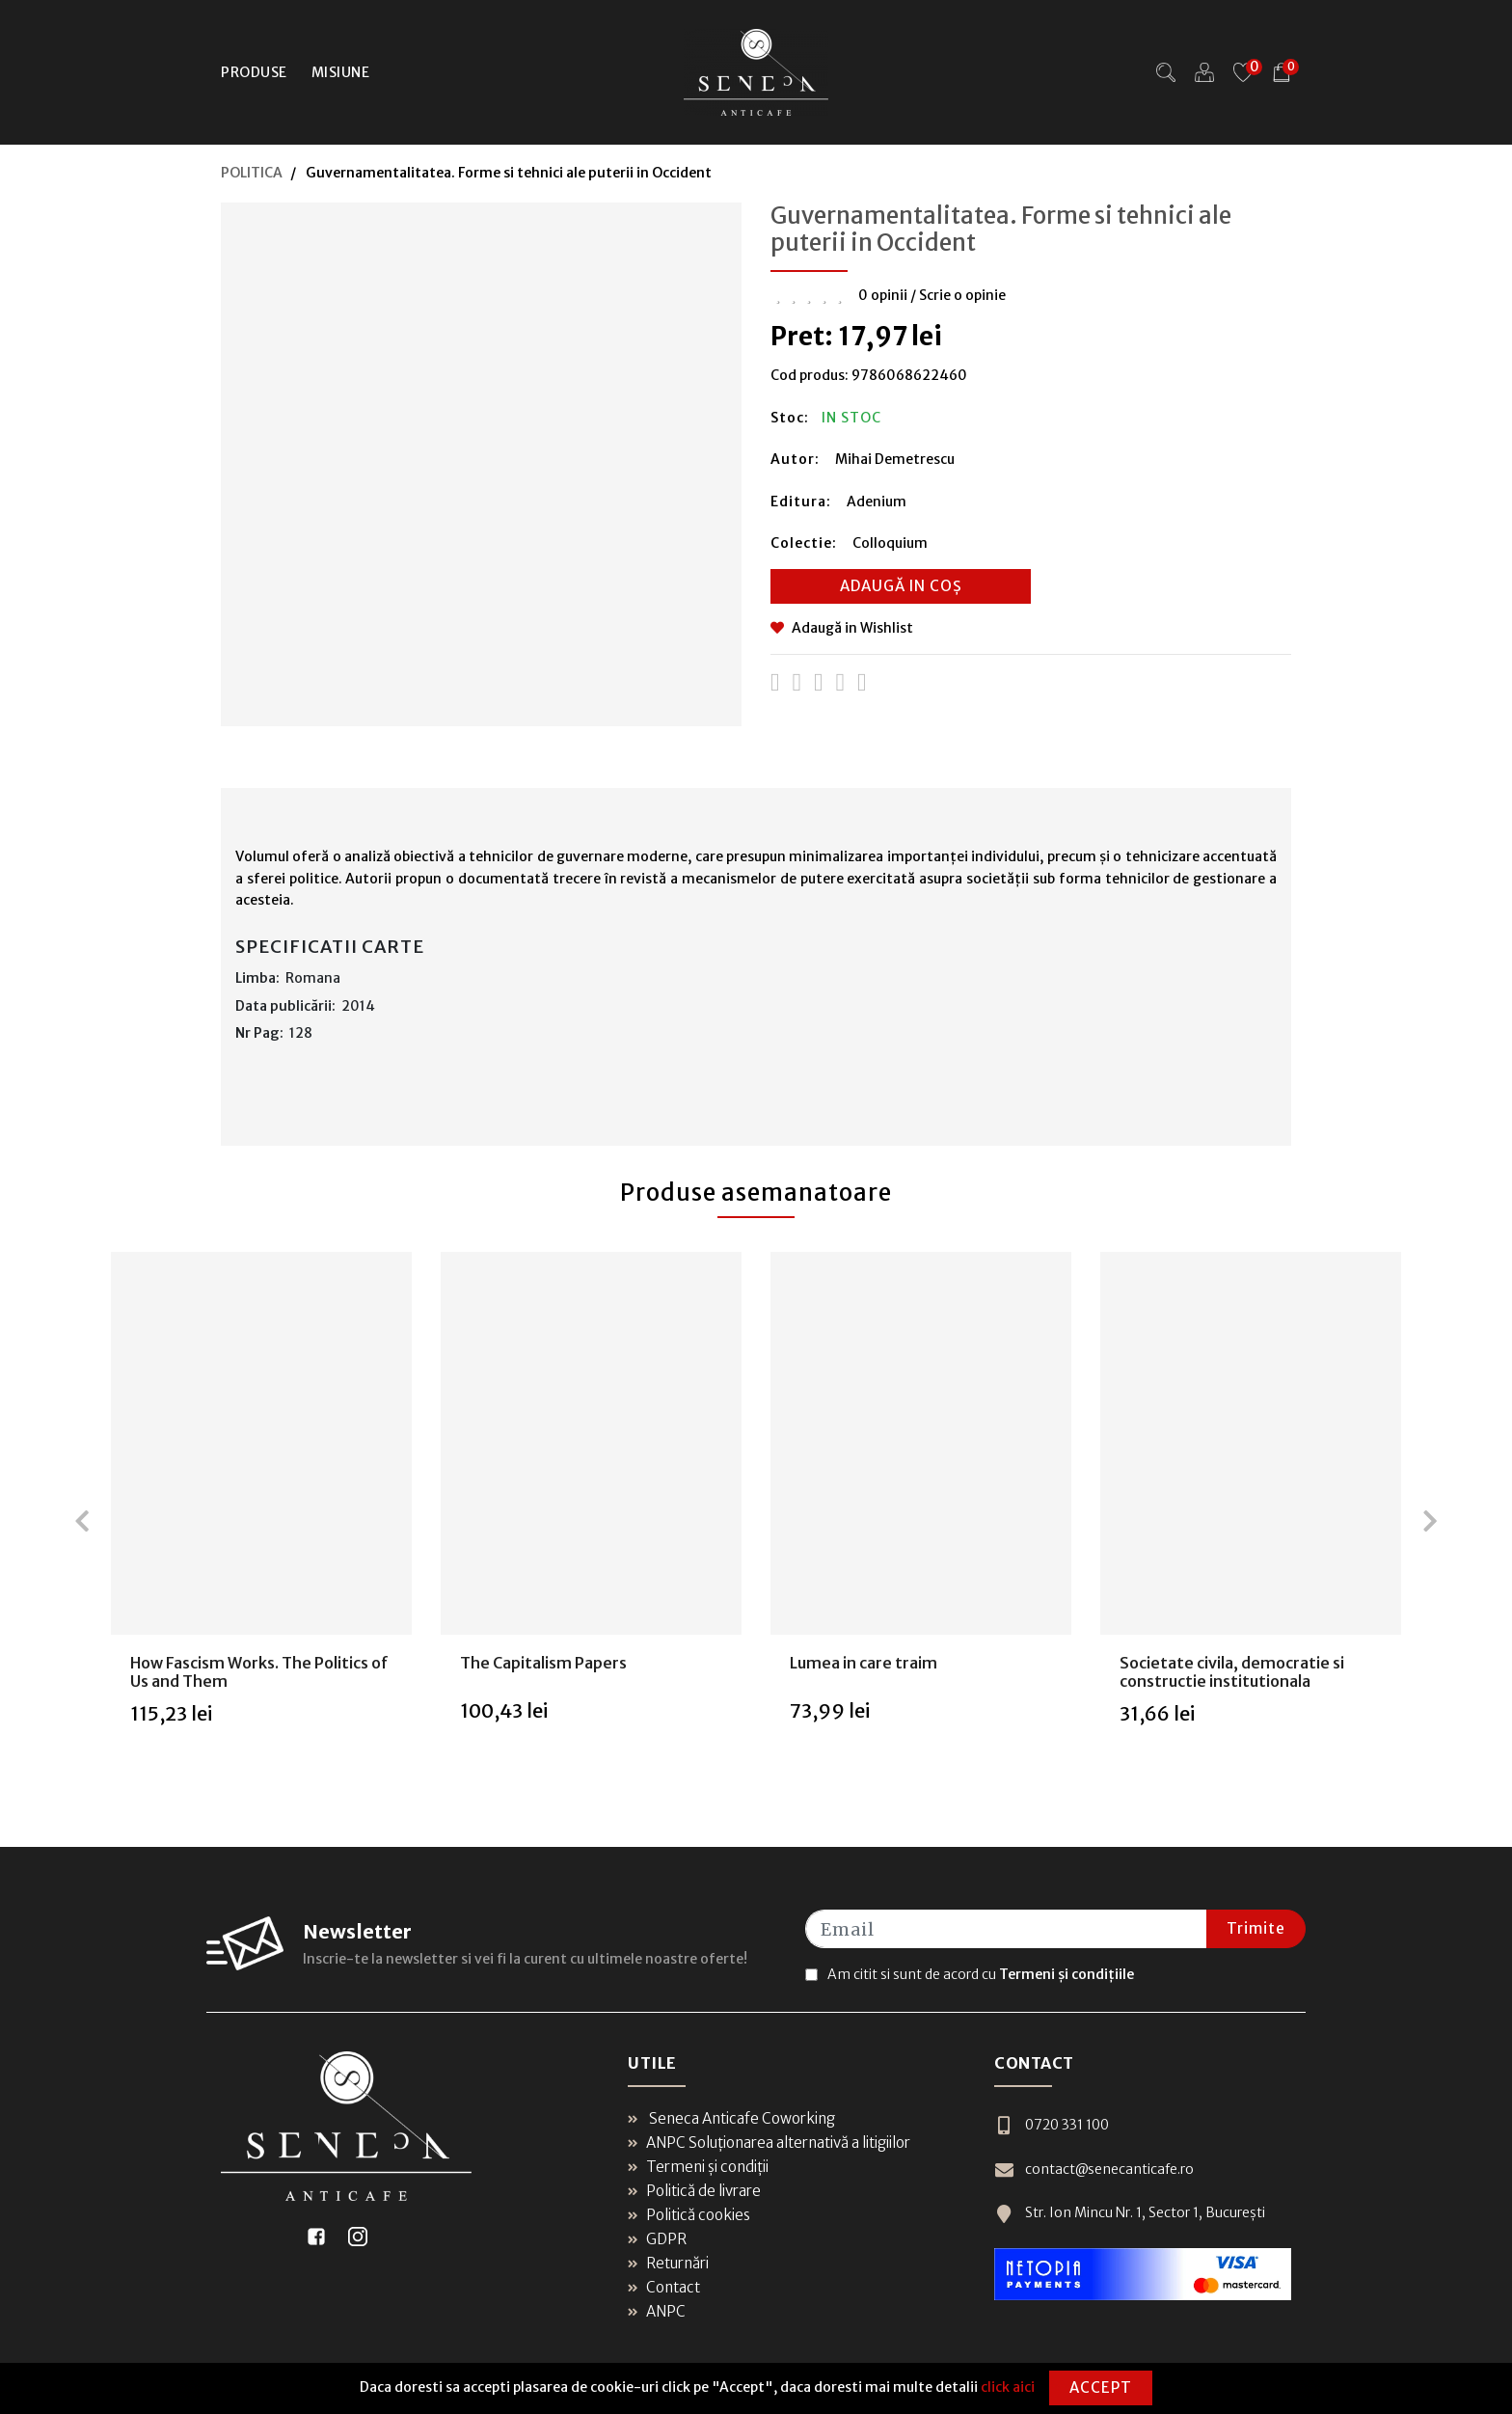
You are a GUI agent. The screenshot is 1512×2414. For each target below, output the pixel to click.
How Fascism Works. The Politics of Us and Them (259, 1672)
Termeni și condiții (698, 2166)
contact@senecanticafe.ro (1094, 2169)
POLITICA (252, 172)
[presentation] (82, 1520)
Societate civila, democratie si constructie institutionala (1232, 1672)
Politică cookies (689, 2215)
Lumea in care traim (863, 1662)
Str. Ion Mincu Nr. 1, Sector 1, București (1129, 2213)
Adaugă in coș (901, 586)
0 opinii (882, 295)
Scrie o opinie (962, 295)
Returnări (668, 2263)
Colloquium (890, 543)
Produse (254, 72)
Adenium (876, 501)
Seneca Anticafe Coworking (731, 2118)
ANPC (657, 2311)
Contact (664, 2287)
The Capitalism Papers (543, 1662)
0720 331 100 (1051, 2125)
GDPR (657, 2239)
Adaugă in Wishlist (841, 628)
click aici (1008, 2387)
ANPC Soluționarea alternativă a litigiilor (769, 2142)
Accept (1100, 2387)
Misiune (340, 72)
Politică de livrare (694, 2191)
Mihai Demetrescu (895, 459)
